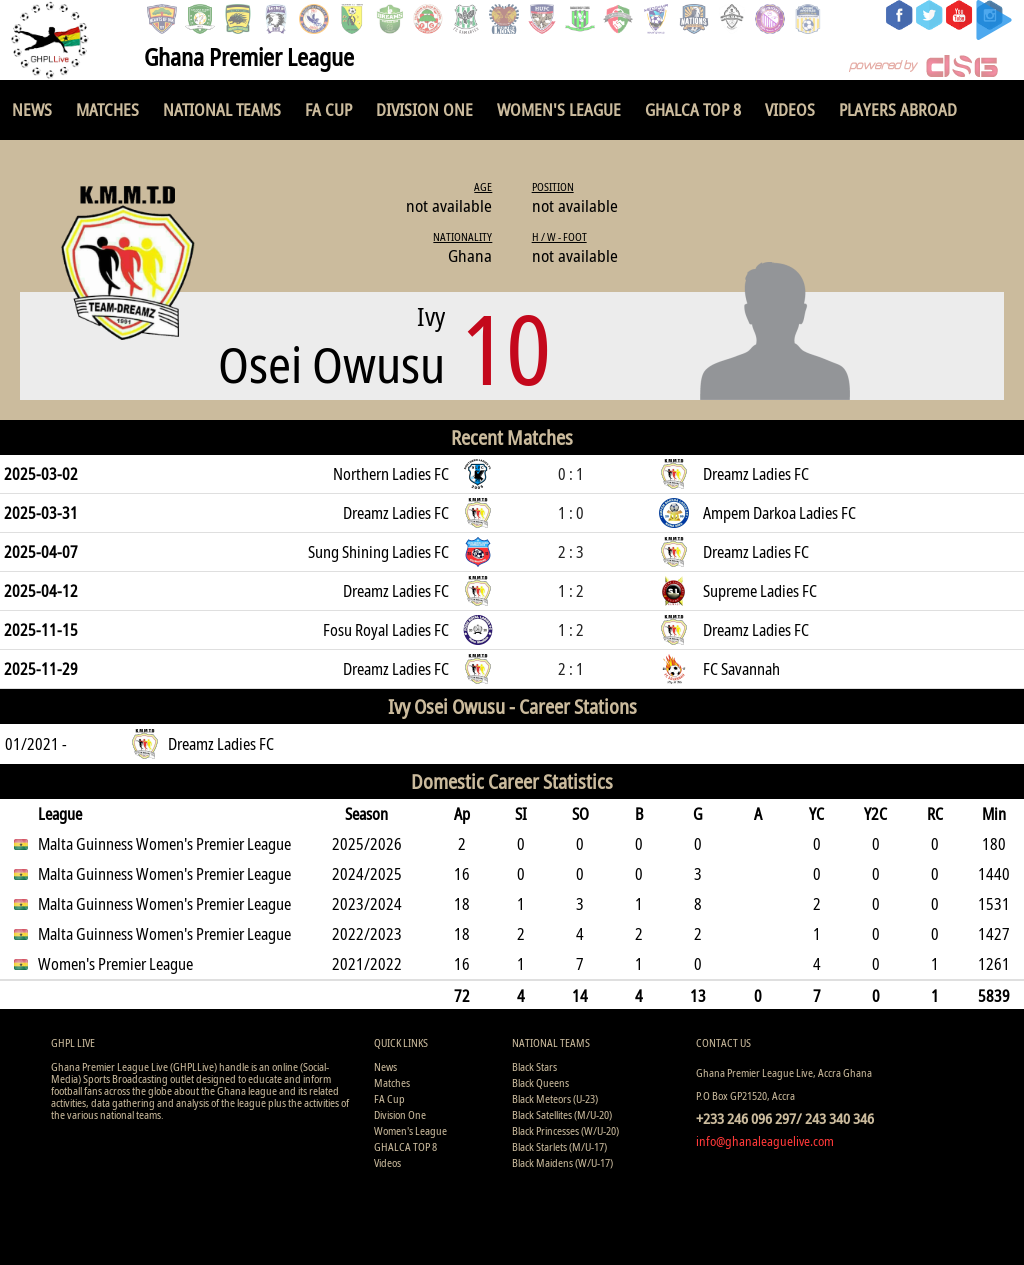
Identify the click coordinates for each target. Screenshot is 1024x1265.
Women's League (559, 109)
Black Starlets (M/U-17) (559, 1146)
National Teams (222, 109)
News (32, 109)
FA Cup (328, 109)
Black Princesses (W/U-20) (565, 1130)
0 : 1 (571, 474)
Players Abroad (898, 109)
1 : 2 (571, 591)
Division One (424, 109)
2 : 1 (571, 669)
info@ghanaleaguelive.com (765, 1141)
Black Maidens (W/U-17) (562, 1162)
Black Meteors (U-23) (555, 1098)
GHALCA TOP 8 (693, 109)
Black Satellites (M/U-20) (562, 1114)
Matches (107, 109)
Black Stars (534, 1066)
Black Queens (540, 1082)
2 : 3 (571, 552)
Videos (790, 109)
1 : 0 (571, 513)
